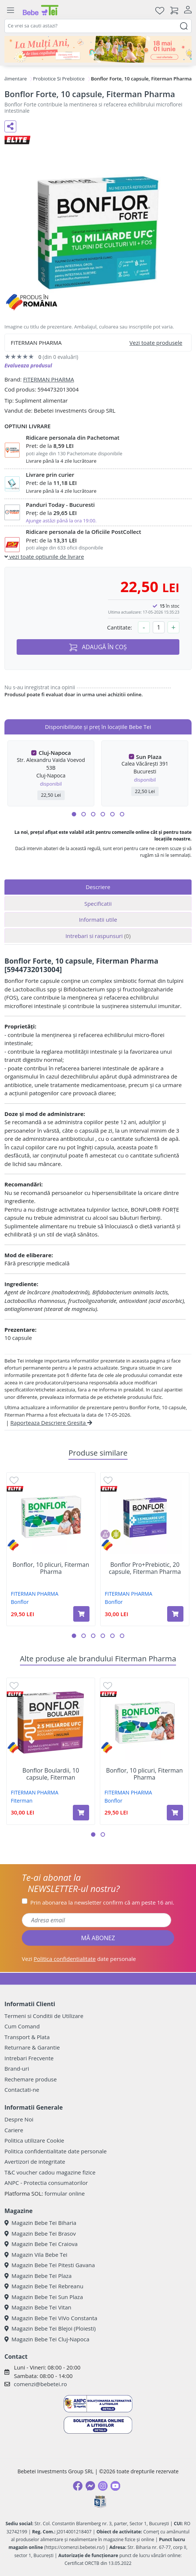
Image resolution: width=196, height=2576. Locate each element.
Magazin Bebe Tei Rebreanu (43, 2286)
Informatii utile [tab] (98, 919)
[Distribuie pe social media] (10, 126)
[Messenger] (90, 2486)
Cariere (13, 2130)
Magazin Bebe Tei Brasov (40, 2233)
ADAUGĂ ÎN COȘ (98, 647)
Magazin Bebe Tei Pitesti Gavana (49, 2265)
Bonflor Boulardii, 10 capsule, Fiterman (51, 1774)
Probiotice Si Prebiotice (59, 78)
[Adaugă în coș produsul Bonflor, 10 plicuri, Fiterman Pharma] (81, 1614)
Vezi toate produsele (155, 342)
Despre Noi (18, 2119)
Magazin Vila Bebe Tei (35, 2254)
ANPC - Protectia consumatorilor (46, 2182)
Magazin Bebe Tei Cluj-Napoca (46, 2339)
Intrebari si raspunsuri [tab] (98, 935)
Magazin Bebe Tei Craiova (41, 2244)
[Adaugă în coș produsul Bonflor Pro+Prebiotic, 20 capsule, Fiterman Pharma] (175, 1614)
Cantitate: (119, 627)
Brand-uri (16, 2068)
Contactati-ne (21, 2089)
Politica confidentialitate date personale (55, 2151)
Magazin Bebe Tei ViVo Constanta (50, 2318)
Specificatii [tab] (98, 903)
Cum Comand (22, 2026)
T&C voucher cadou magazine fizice (49, 2172)
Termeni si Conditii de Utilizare (43, 2015)
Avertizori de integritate (34, 2161)
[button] (74, 814)
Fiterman (22, 1800)
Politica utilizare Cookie (34, 2140)
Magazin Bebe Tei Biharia (40, 2222)
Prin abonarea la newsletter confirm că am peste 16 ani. (102, 1902)
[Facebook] (77, 2486)
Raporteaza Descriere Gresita (51, 1422)
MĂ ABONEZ (98, 1938)
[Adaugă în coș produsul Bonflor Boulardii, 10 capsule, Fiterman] (81, 1812)
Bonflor (19, 1601)
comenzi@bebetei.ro (40, 2384)
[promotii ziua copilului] (98, 49)
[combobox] (98, 26)
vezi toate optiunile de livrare (44, 556)
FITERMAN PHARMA (48, 379)
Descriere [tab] (98, 887)
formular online (64, 2193)
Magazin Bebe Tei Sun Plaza (43, 2297)
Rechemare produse (30, 2079)
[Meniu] (10, 10)
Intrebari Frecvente (29, 2058)
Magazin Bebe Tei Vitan (37, 2307)
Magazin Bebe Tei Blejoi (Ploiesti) (50, 2328)
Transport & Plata (27, 2037)
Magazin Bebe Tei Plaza (38, 2275)
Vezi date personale (79, 1958)
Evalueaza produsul (28, 365)
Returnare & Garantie (32, 2047)
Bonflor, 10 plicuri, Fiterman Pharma (51, 1568)
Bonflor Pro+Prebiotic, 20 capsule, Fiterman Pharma (145, 1568)
